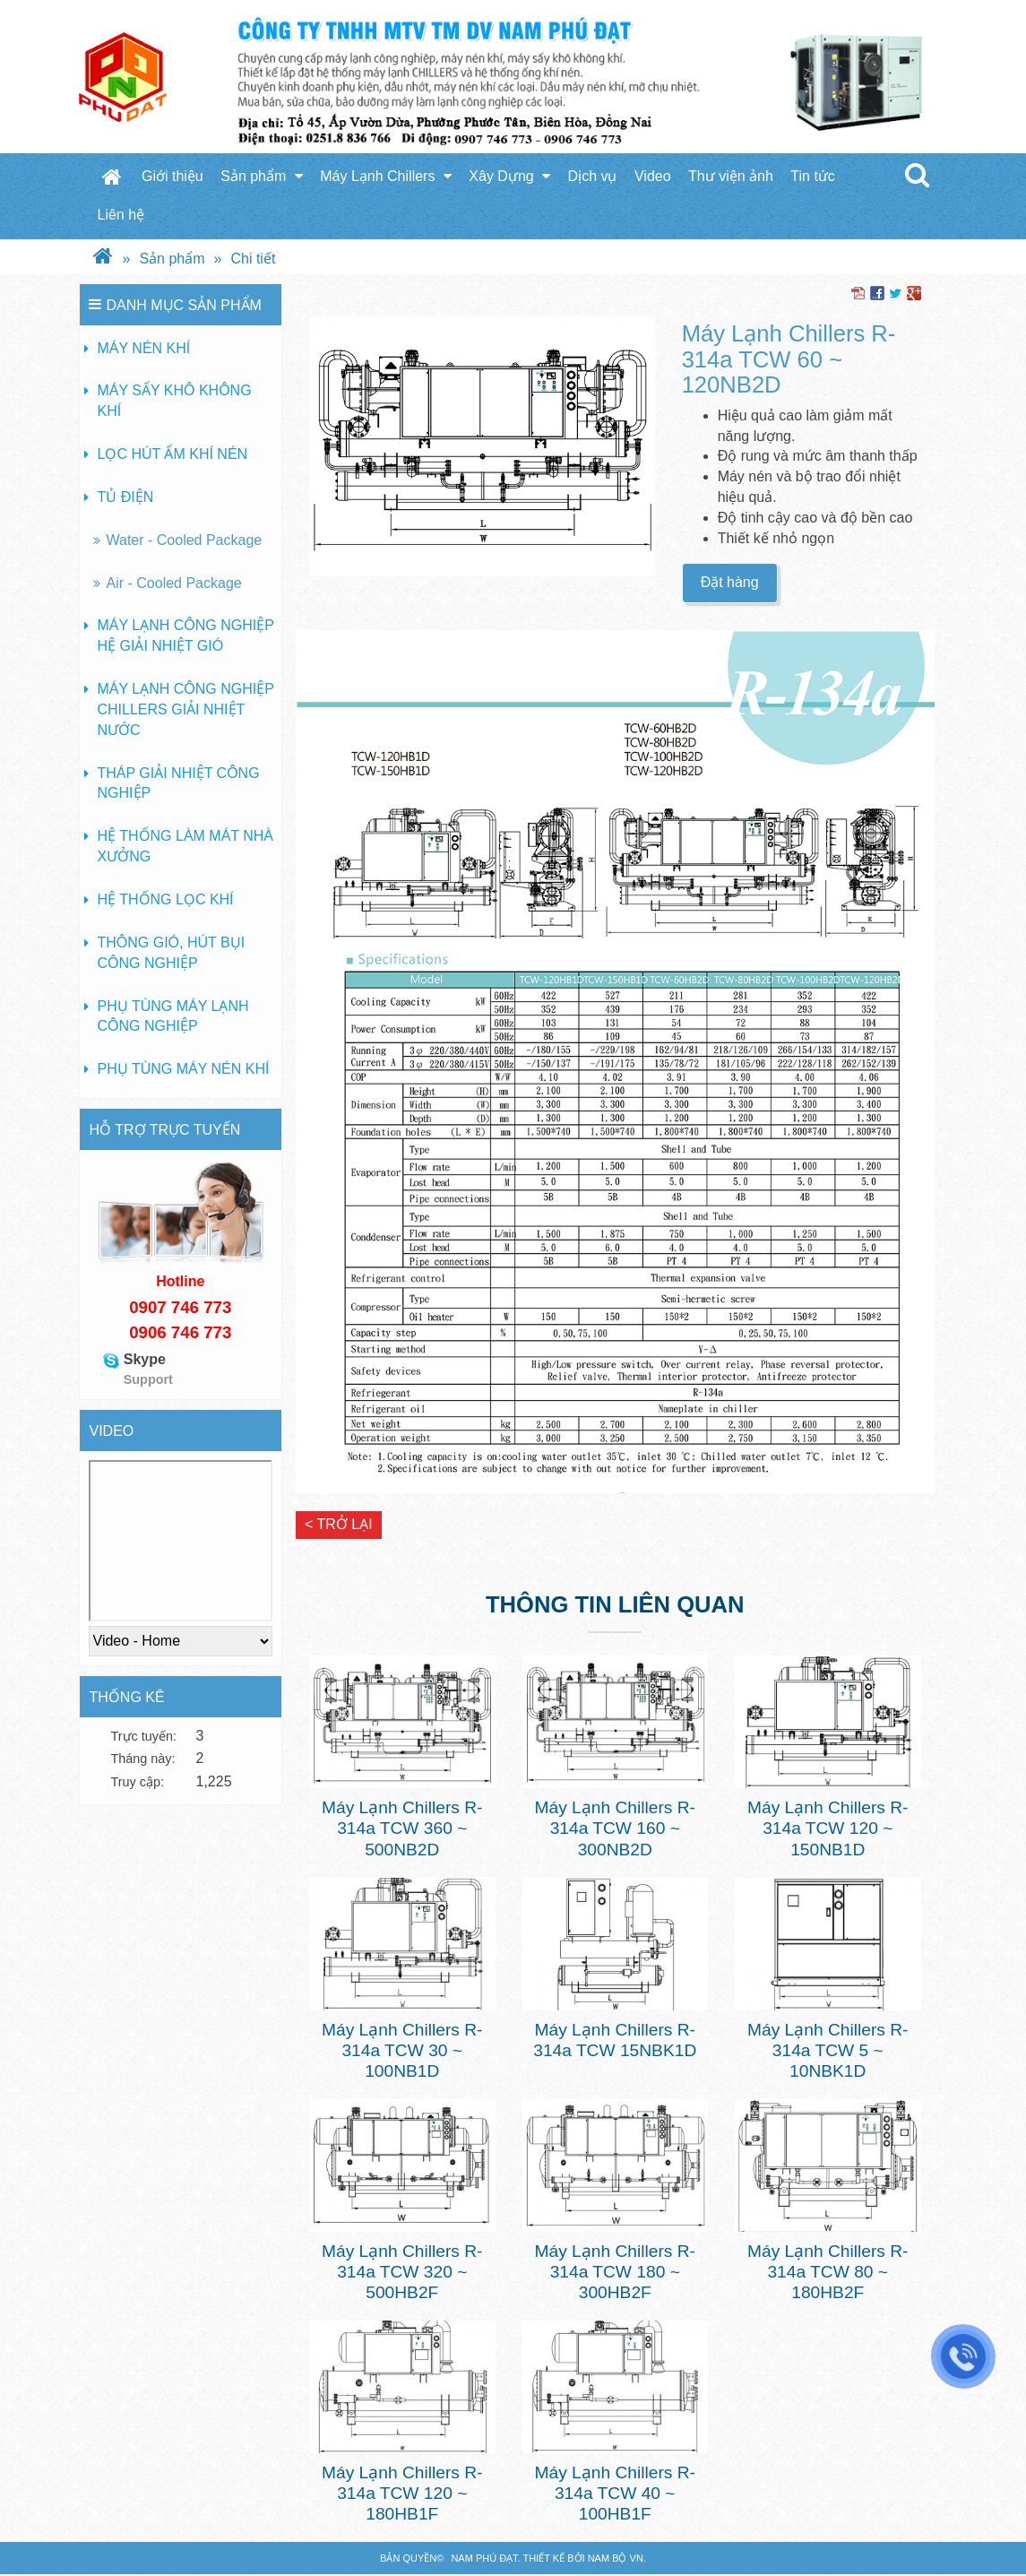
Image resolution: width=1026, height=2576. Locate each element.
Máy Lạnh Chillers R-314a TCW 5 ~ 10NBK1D (827, 2050)
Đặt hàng (730, 582)
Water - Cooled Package (185, 540)
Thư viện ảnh (730, 176)
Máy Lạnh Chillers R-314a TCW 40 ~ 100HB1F (615, 2493)
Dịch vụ (592, 176)
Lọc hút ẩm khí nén (173, 454)
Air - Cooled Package (174, 583)
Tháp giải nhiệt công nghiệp (179, 783)
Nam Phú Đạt (484, 2558)
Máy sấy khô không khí (175, 401)
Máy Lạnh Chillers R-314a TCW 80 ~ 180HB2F (827, 2272)
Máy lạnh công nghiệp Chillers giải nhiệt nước (186, 709)
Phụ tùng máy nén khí (184, 1068)
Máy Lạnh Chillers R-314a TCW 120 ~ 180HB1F (402, 2493)
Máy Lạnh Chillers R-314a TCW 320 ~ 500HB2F (402, 2272)
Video (652, 176)
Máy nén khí (144, 348)
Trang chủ (112, 177)
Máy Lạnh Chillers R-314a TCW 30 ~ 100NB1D (402, 2050)
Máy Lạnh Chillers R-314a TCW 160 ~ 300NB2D (615, 1828)
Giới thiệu (172, 176)
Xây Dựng (509, 176)
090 (143, 1307)
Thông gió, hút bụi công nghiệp (172, 953)
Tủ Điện (126, 497)
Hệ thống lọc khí (166, 899)
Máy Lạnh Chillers (386, 176)
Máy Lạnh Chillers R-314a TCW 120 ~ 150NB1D (827, 1828)
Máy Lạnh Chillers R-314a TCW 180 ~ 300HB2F (615, 2272)
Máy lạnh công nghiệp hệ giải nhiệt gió (186, 635)
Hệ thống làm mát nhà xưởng (186, 846)
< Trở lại (339, 1524)
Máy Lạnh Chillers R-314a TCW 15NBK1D (614, 2040)
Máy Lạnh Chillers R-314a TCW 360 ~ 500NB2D (402, 1828)
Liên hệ (121, 214)
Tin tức (812, 176)
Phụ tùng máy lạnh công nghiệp (173, 1016)
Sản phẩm (261, 176)
